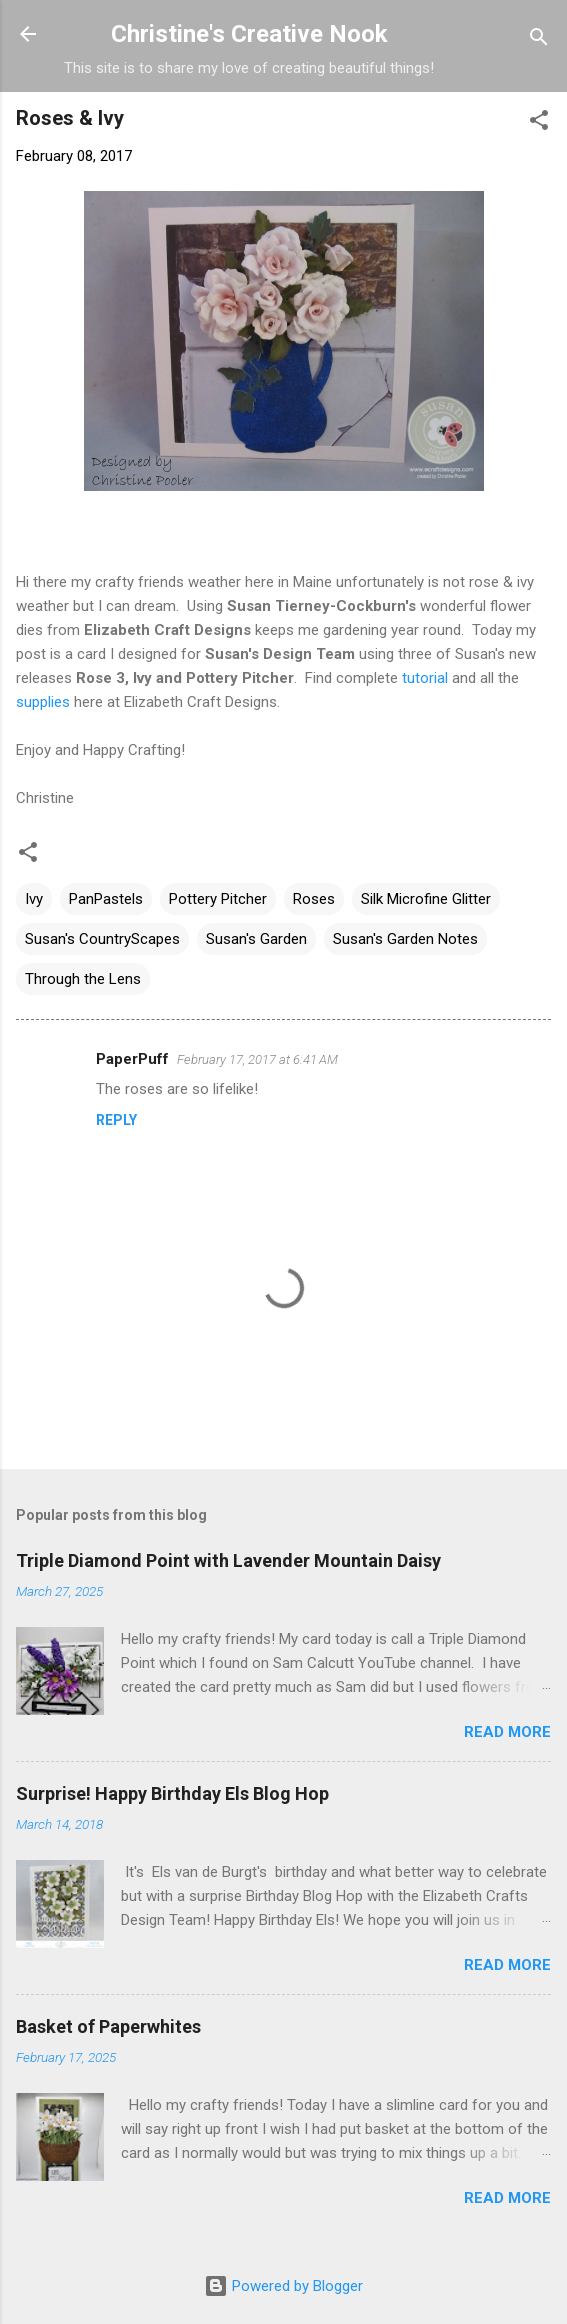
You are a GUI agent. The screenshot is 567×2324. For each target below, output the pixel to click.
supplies (43, 702)
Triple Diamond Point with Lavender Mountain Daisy (228, 1560)
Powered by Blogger (283, 2286)
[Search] (539, 40)
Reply (116, 1120)
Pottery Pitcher (218, 899)
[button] (539, 123)
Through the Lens (83, 979)
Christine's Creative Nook (249, 34)
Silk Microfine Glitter (426, 899)
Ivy (34, 899)
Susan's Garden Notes (405, 939)
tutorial (423, 678)
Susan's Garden (256, 939)
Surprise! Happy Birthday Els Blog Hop (172, 1793)
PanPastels (106, 899)
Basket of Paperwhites (108, 2026)
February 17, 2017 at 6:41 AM (257, 1059)
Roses (314, 899)
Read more (507, 1732)
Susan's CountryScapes (102, 939)
